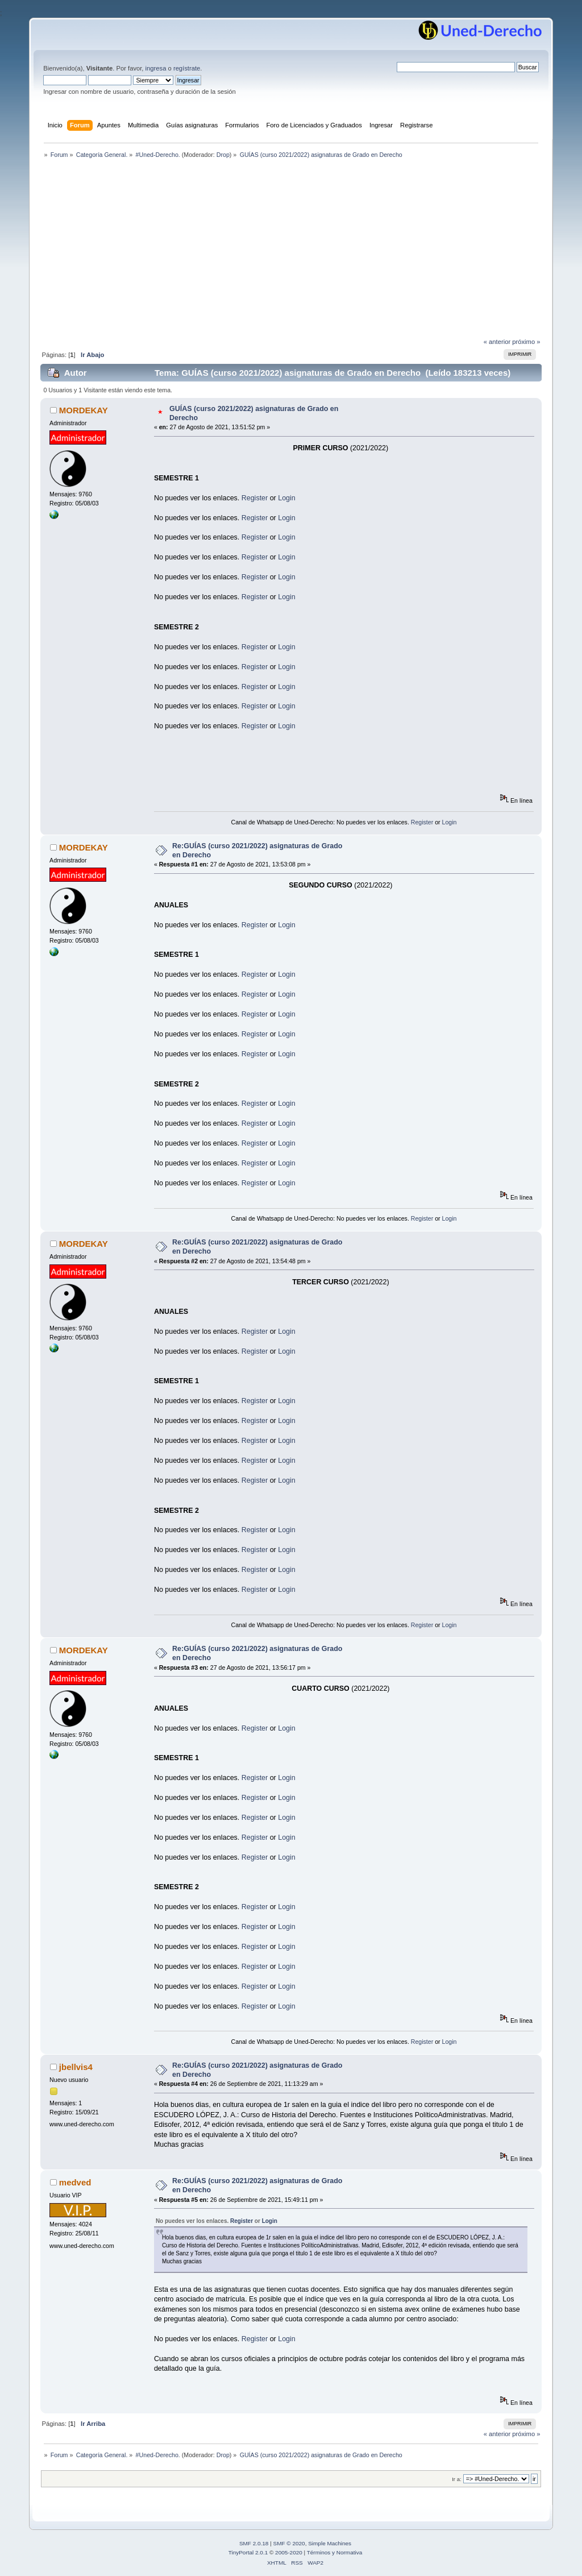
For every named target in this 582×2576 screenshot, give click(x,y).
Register (255, 498)
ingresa (156, 68)
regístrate (186, 68)
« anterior (497, 341)
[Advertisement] (291, 251)
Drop (223, 154)
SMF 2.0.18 (254, 2543)
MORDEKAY (83, 410)
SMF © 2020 (289, 2543)
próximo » (526, 341)
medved (75, 2182)
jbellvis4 (76, 2067)
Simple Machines (329, 2543)
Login (287, 498)
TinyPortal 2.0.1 (248, 2552)
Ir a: (456, 2479)
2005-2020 (288, 2552)
